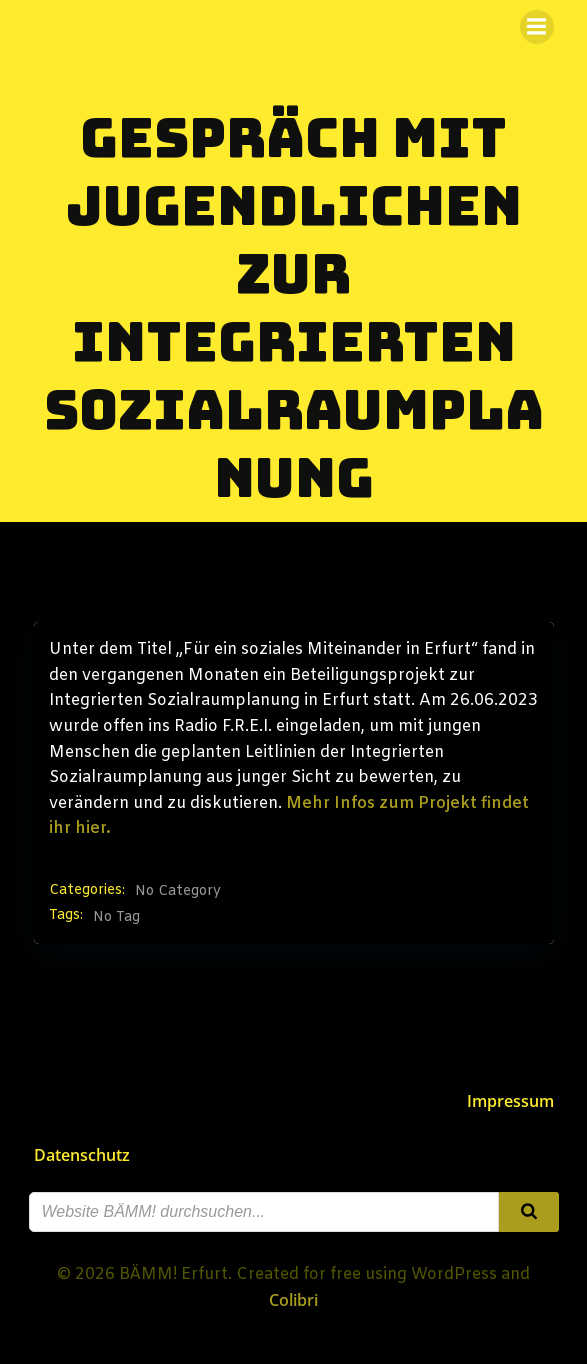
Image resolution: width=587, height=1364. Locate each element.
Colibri (293, 1300)
